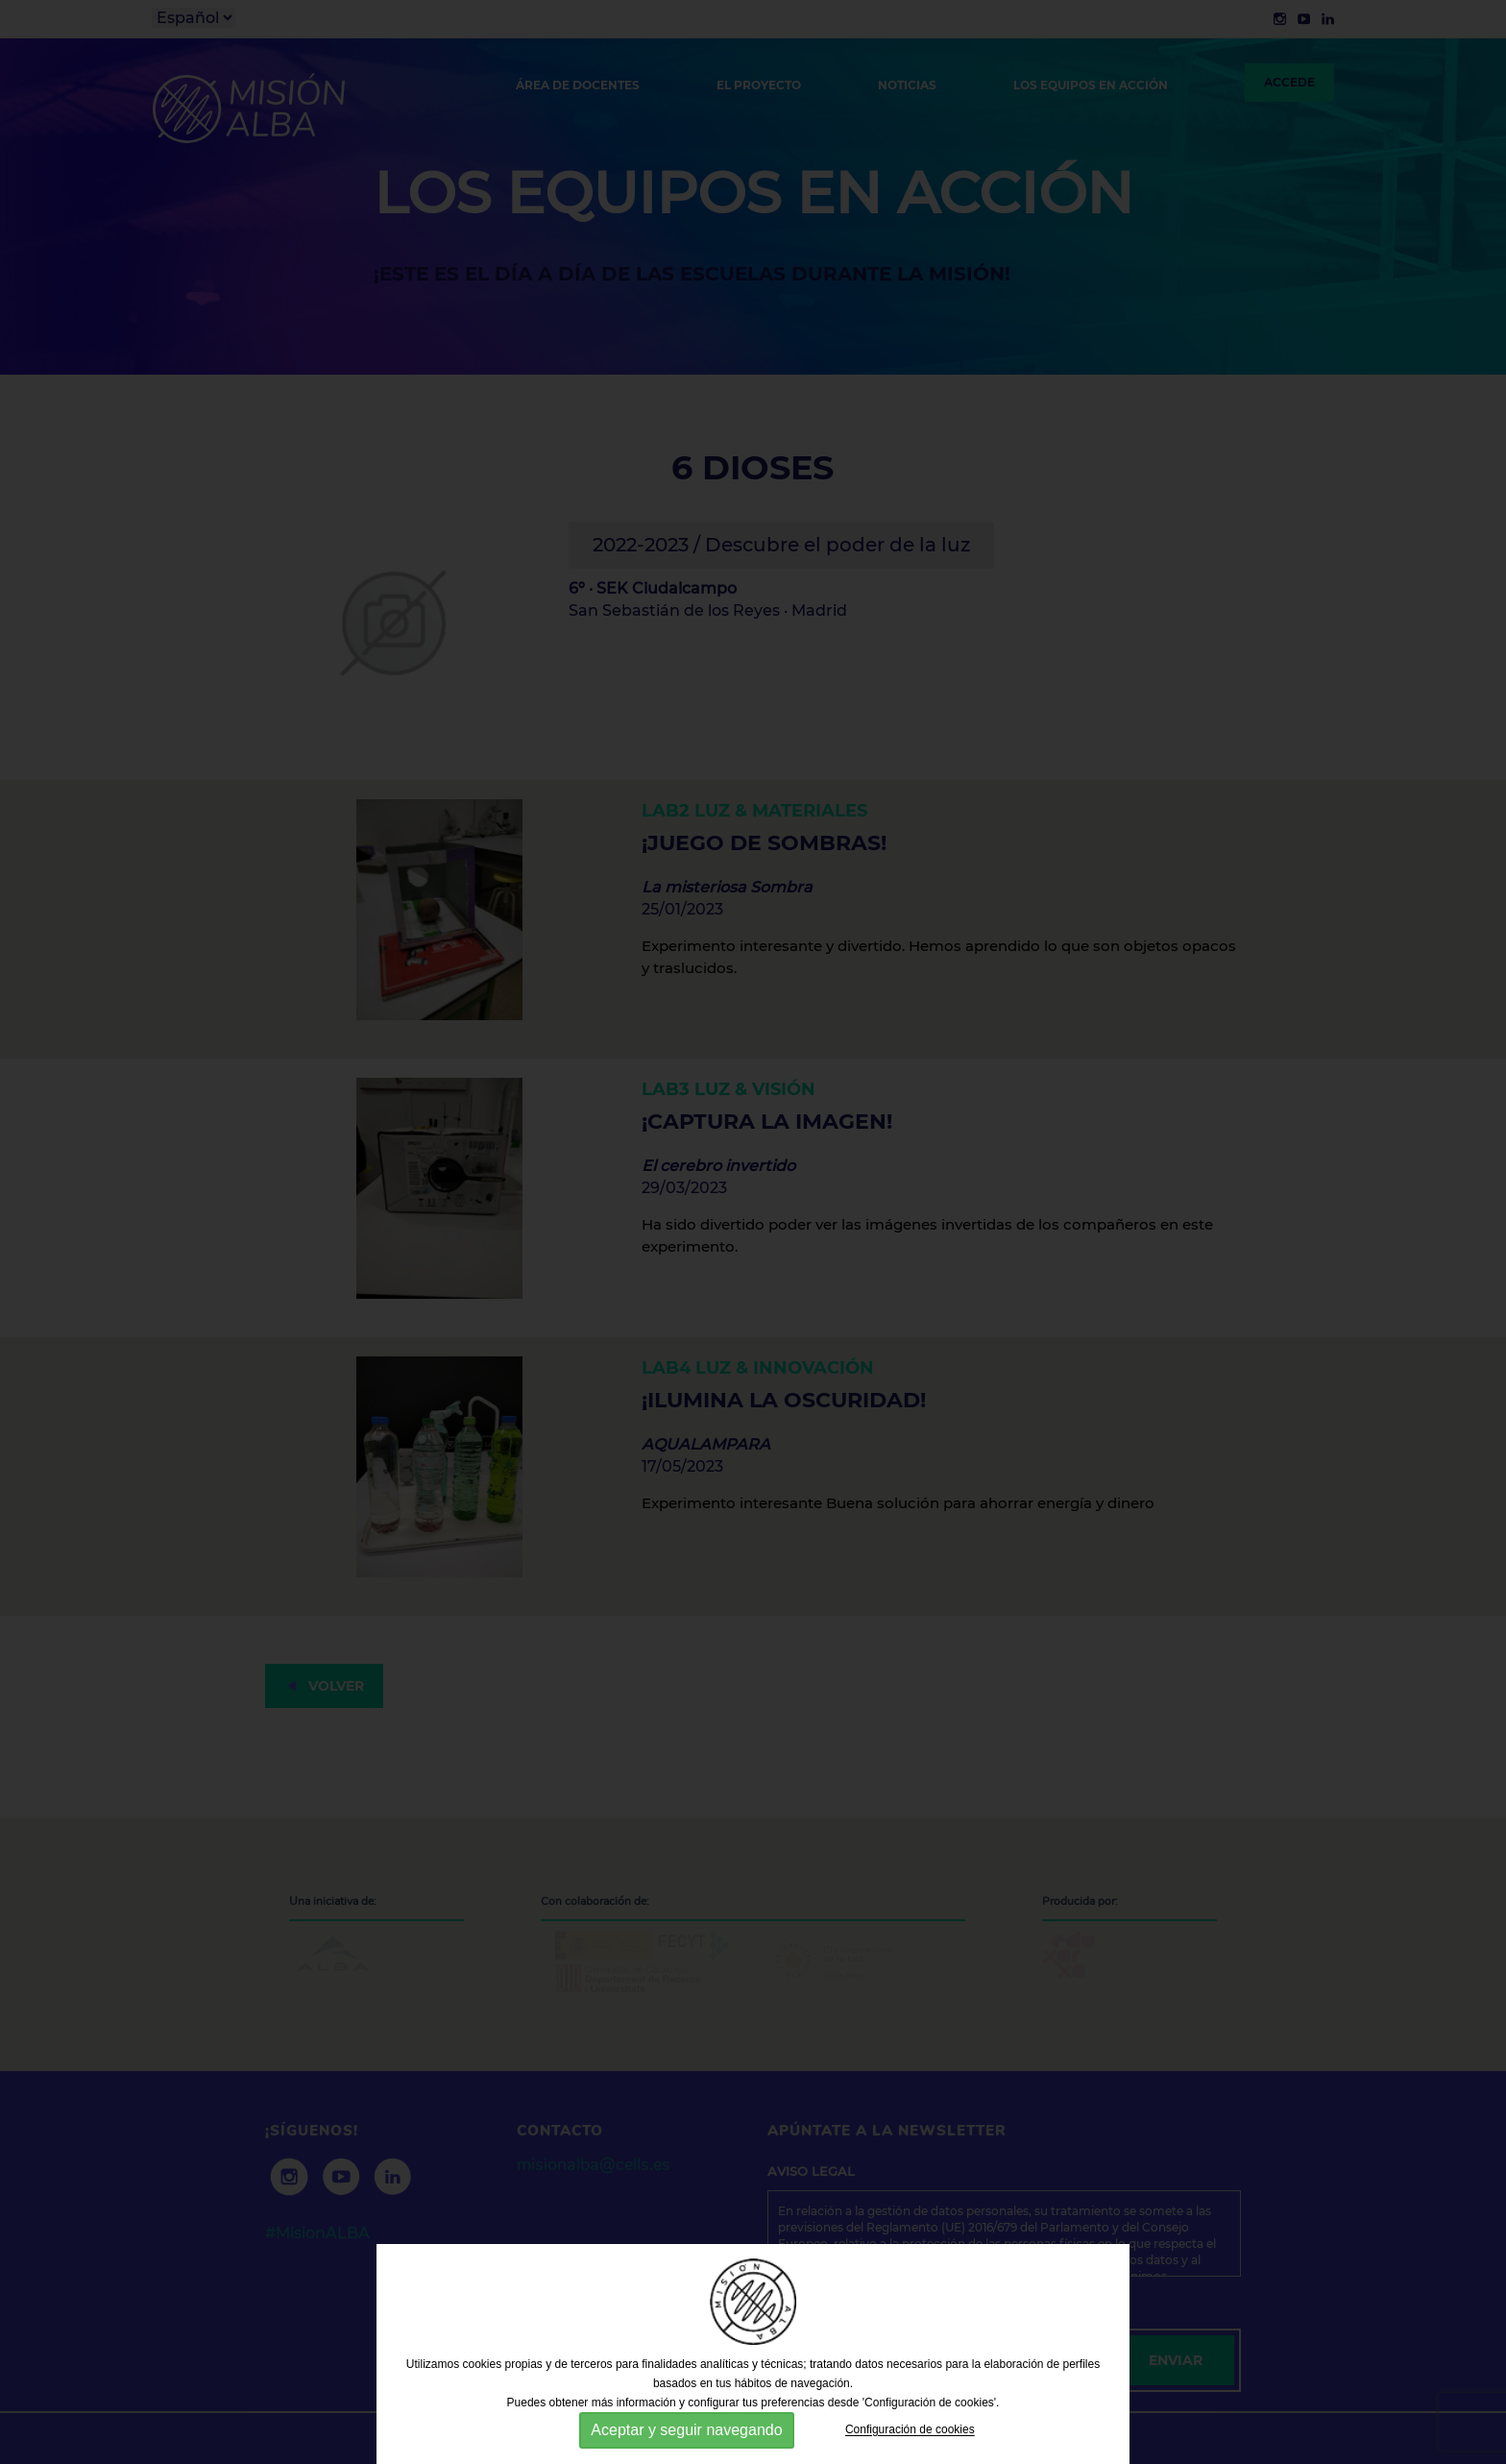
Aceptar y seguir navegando (686, 2430)
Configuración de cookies (910, 2430)
